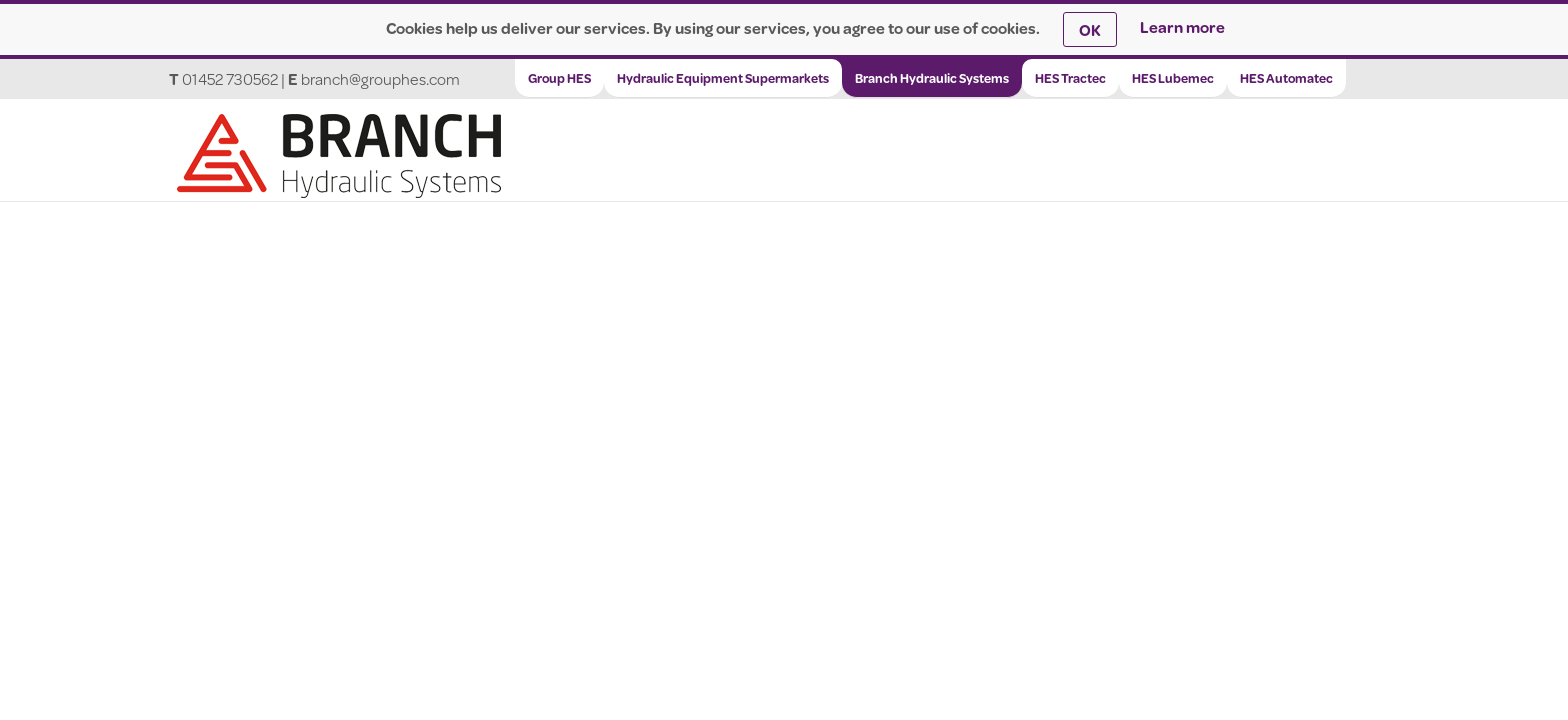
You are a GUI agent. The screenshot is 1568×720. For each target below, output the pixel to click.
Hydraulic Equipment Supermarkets (723, 78)
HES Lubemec (1173, 78)
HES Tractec (1070, 78)
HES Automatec (1286, 78)
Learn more (1182, 26)
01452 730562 (230, 78)
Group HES (559, 78)
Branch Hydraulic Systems (932, 78)
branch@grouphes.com (380, 78)
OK (1090, 29)
